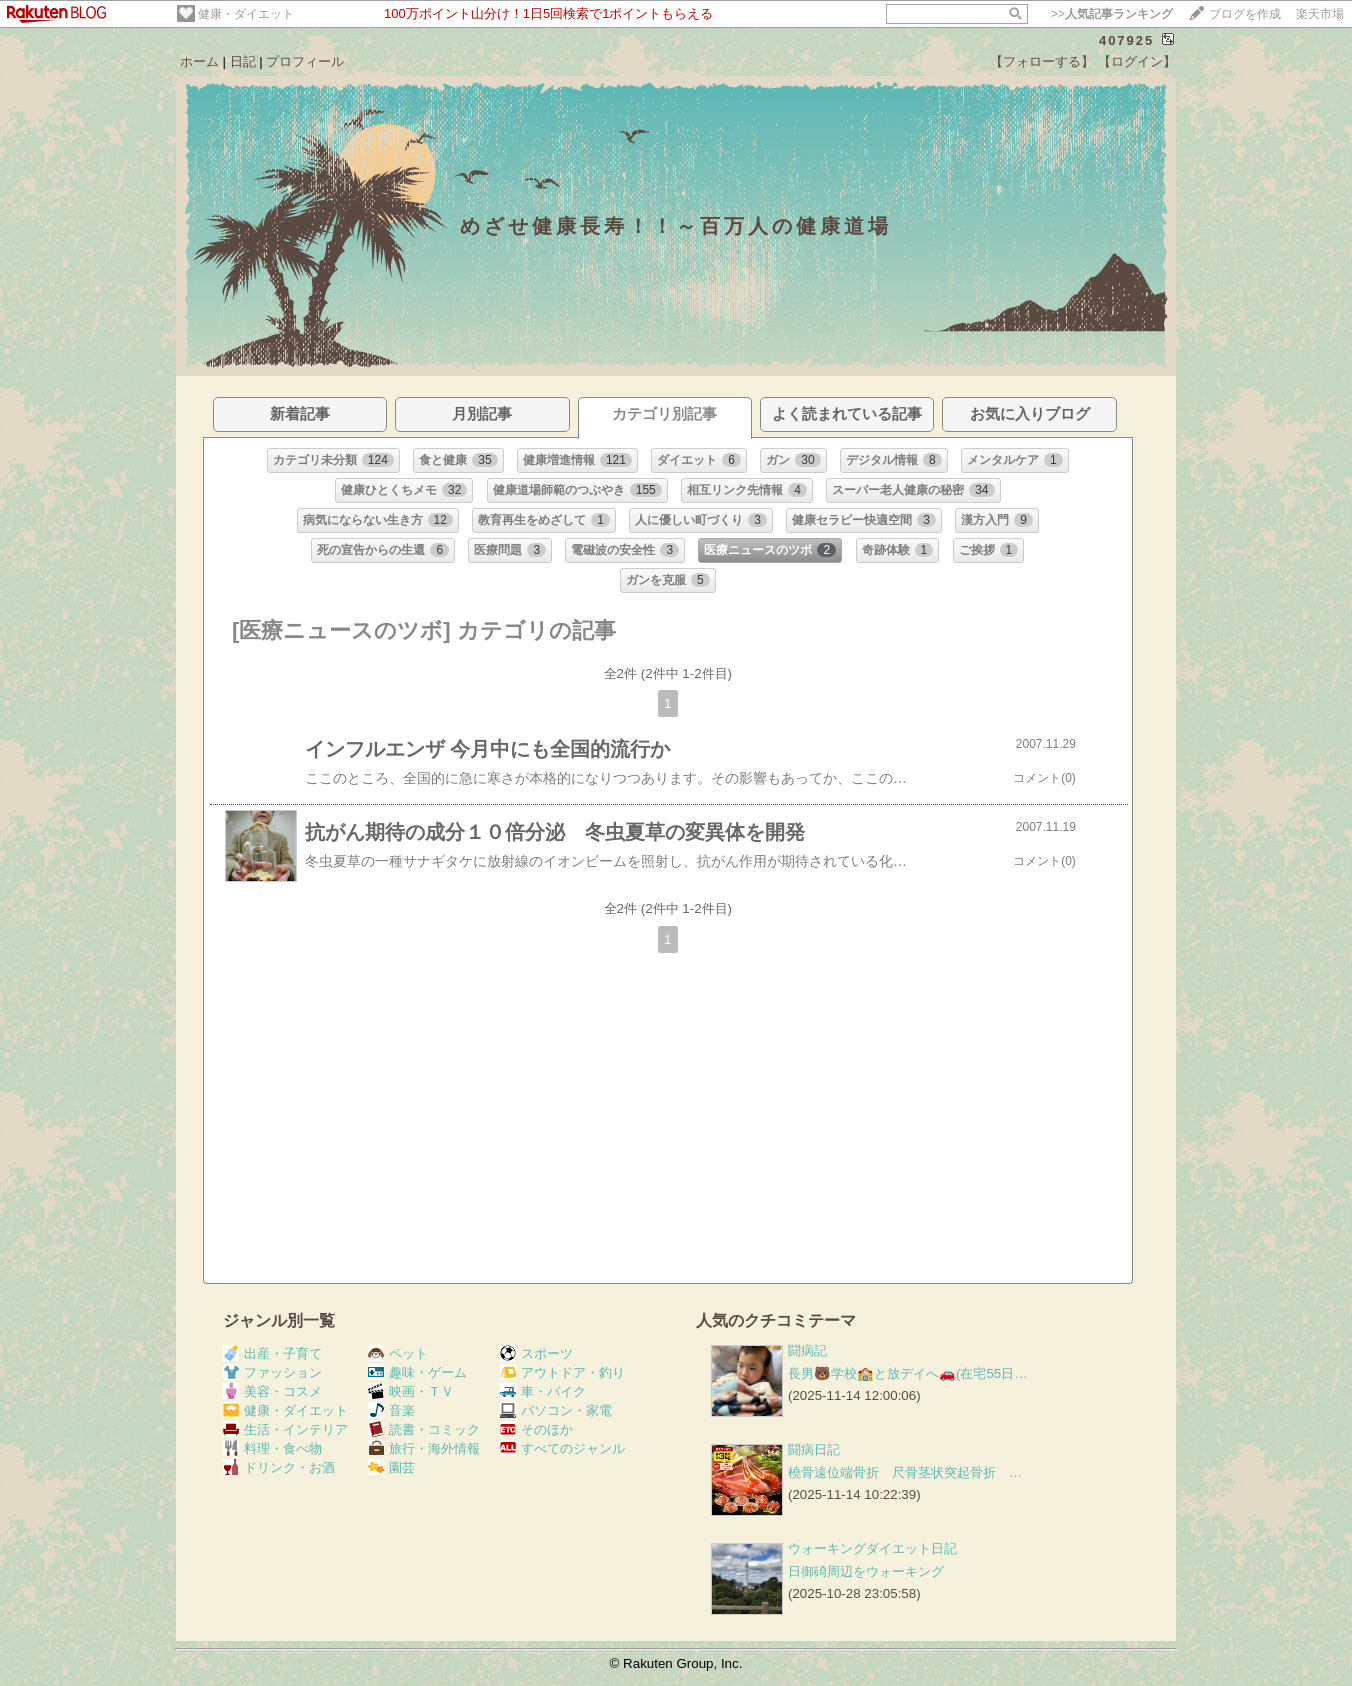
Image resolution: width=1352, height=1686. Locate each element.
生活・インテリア (285, 1429)
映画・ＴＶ (411, 1391)
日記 (243, 61)
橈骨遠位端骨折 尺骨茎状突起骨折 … (905, 1472)
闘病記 (807, 1350)
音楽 (391, 1410)
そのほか (536, 1429)
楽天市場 (1320, 14)
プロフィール (305, 61)
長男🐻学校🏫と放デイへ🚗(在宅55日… (908, 1373)
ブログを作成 (1245, 14)
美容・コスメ (272, 1391)
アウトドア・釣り (562, 1372)
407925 (1126, 40)
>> (1112, 14)
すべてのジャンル (562, 1448)
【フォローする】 (1042, 61)
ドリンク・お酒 (279, 1467)
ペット (398, 1353)
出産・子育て (272, 1353)
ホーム (199, 61)
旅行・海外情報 (424, 1448)
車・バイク (543, 1391)
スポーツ (536, 1353)
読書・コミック (424, 1429)
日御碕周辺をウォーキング (866, 1571)
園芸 (391, 1467)
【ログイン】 (1137, 61)
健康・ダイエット (246, 14)
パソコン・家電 (556, 1410)
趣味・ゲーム (417, 1372)
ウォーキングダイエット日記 (872, 1548)
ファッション (272, 1372)
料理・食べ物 (272, 1448)
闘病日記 (814, 1449)
